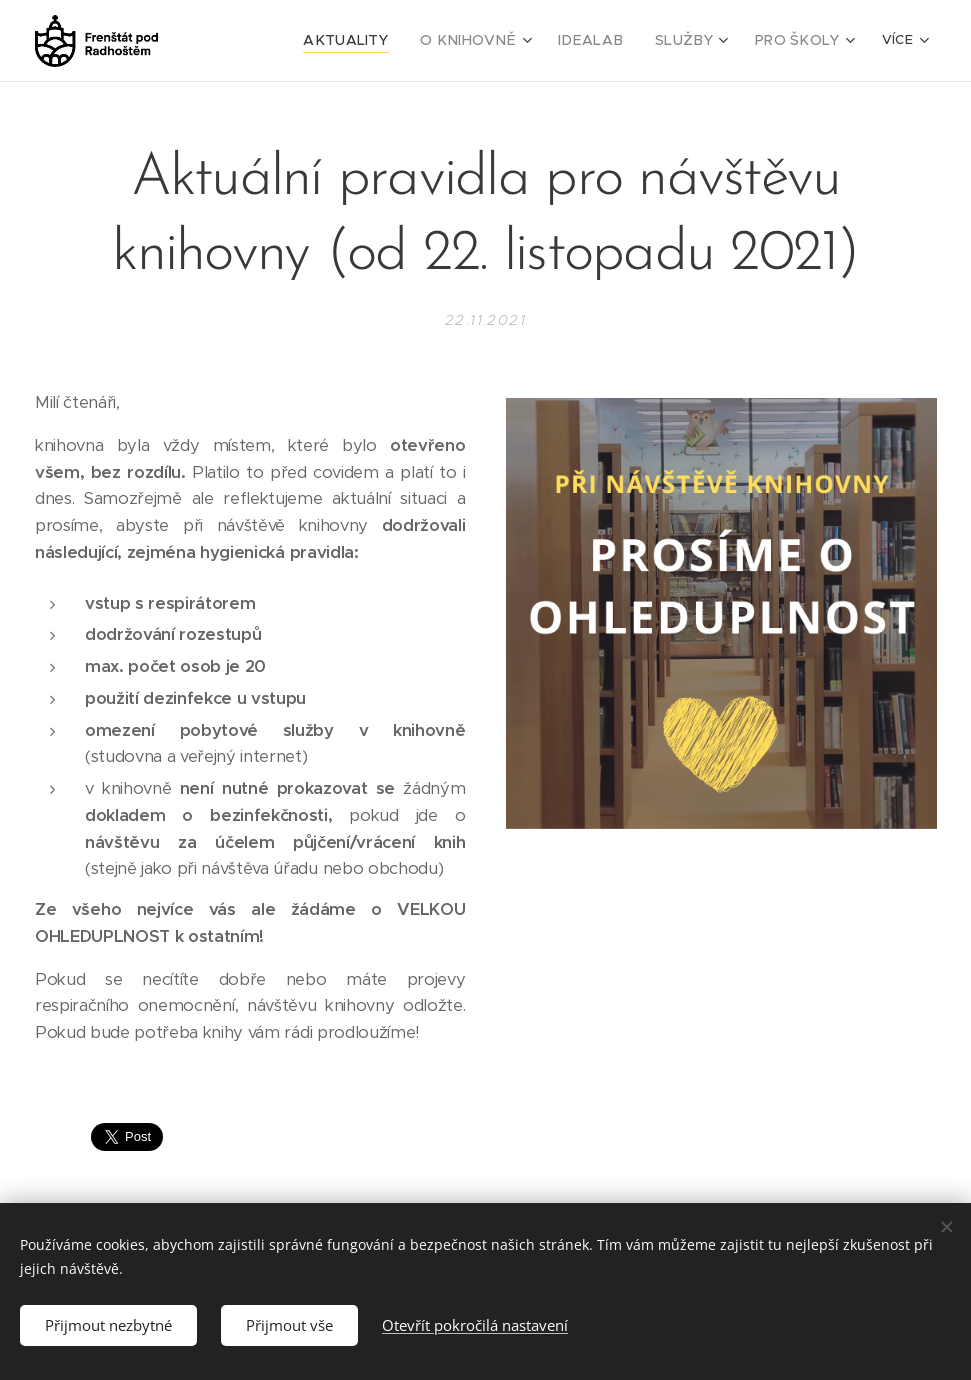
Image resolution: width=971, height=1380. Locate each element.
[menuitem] (304, 41)
